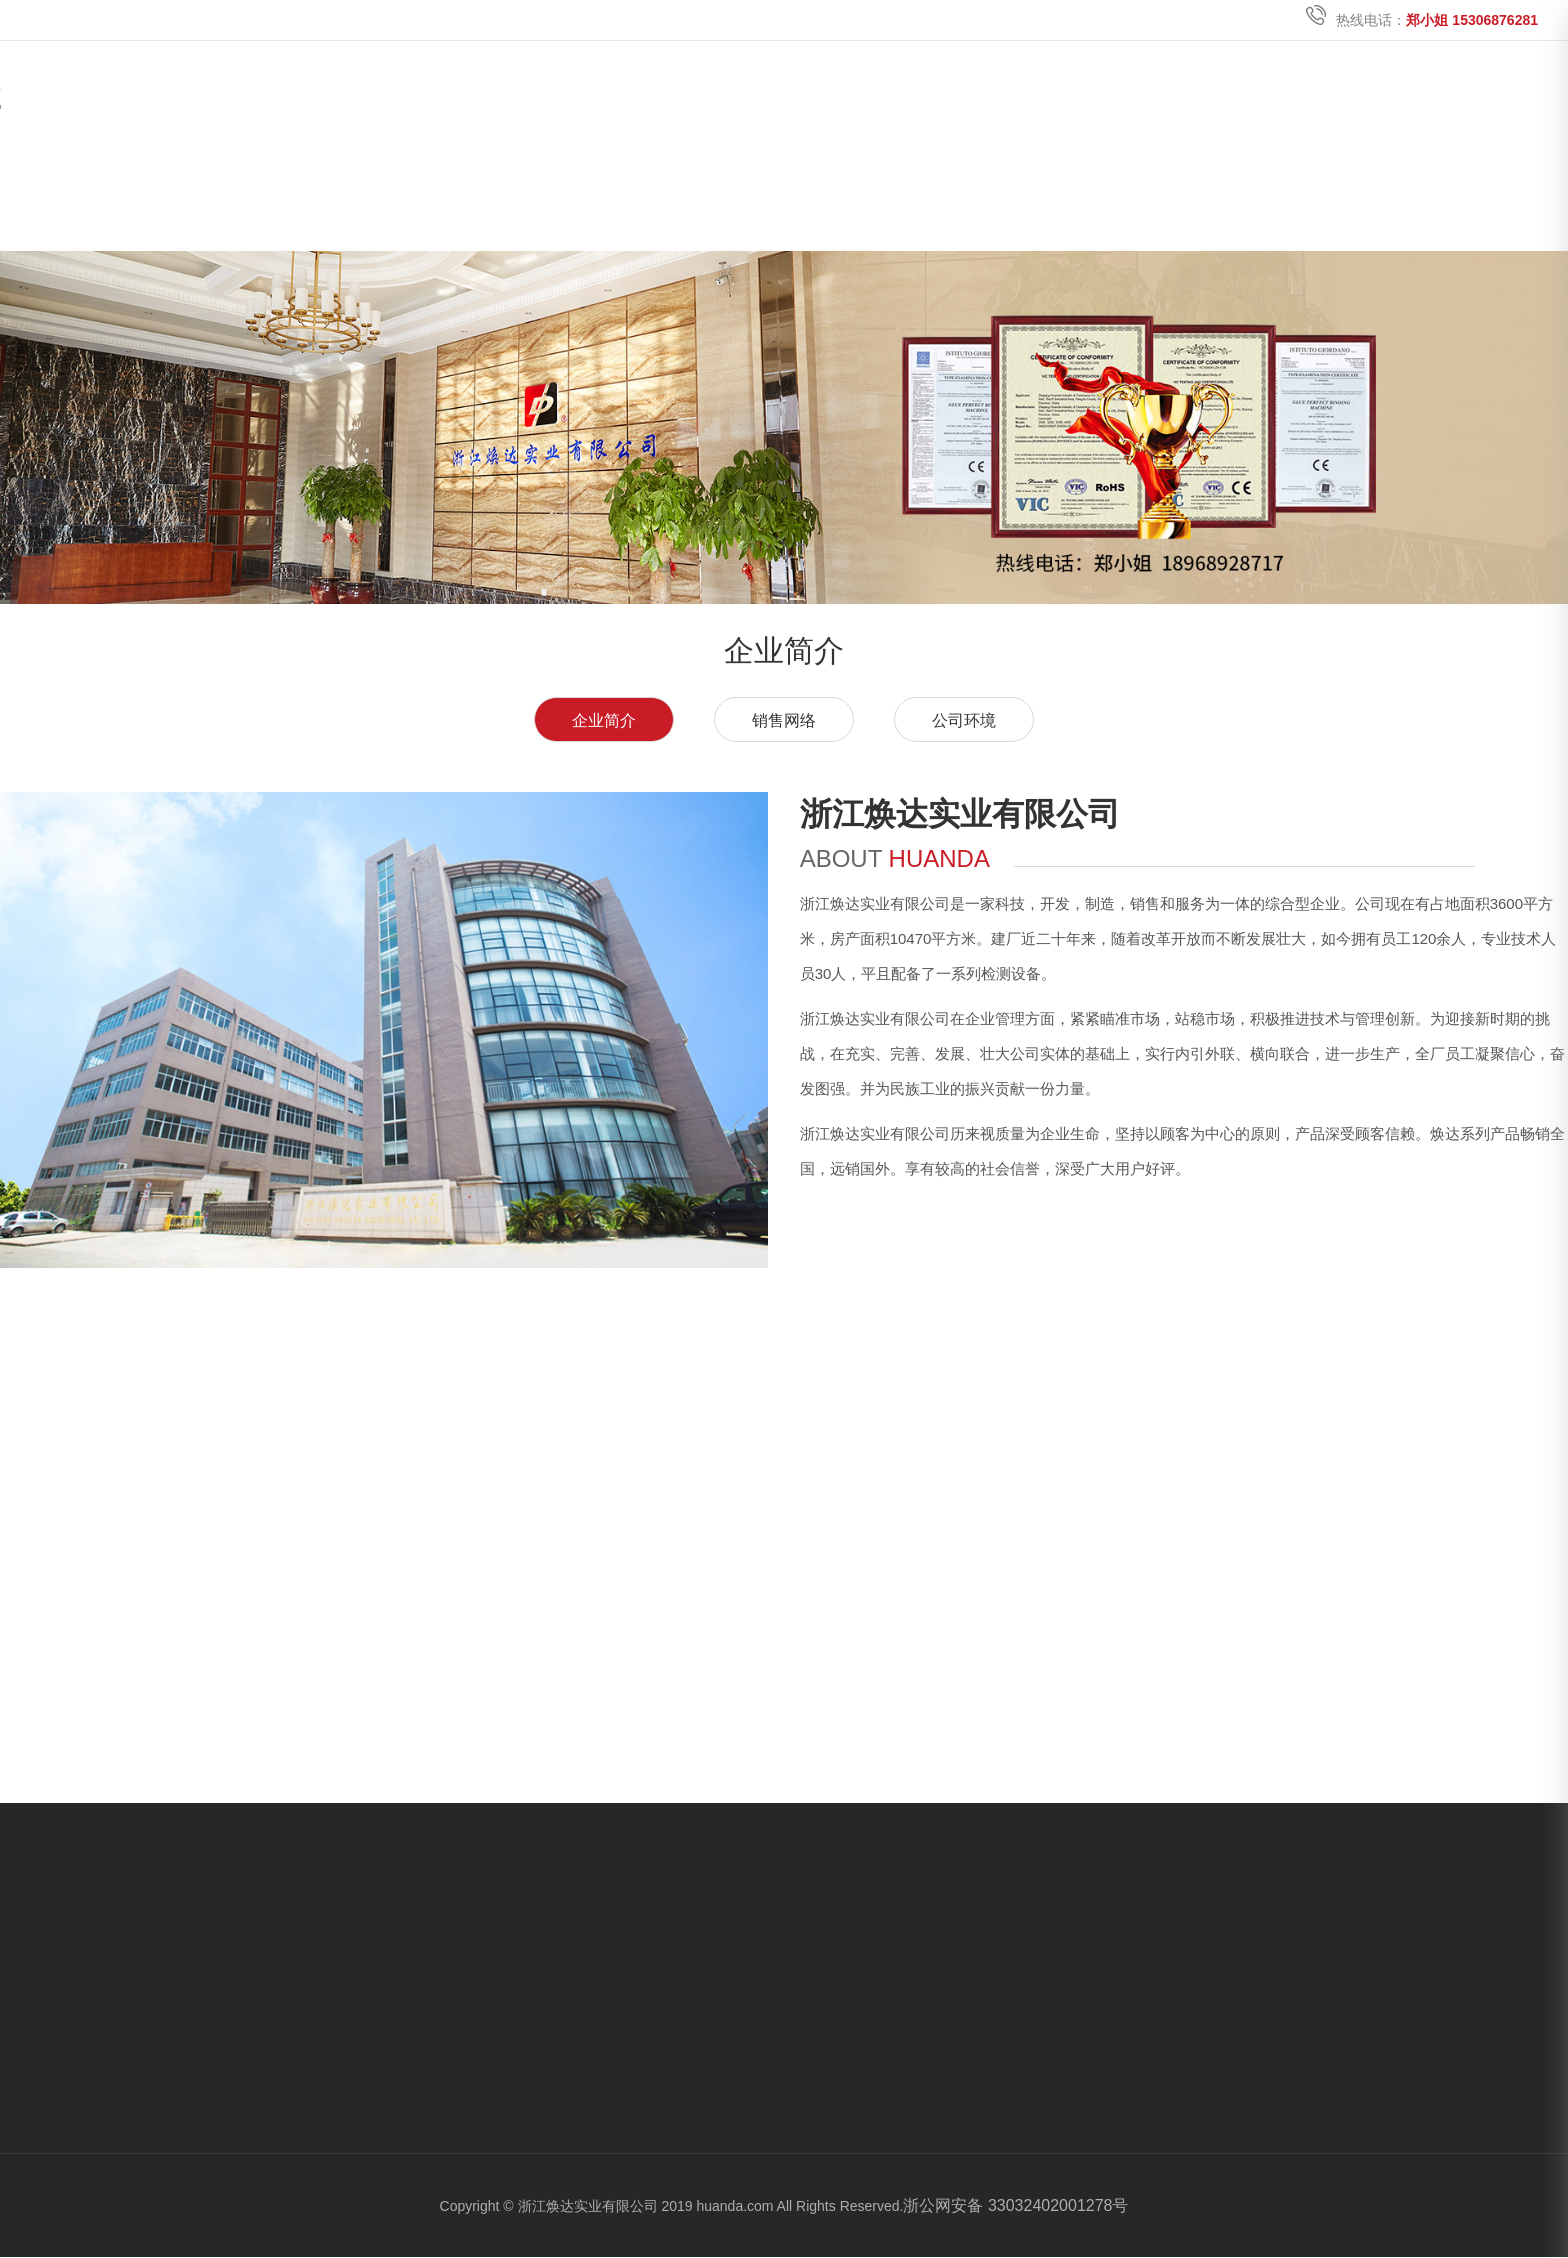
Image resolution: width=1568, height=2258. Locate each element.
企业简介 (604, 720)
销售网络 (784, 720)
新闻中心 (1184, 198)
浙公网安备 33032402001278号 (1015, 2205)
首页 (794, 198)
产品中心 (1054, 198)
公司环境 (964, 720)
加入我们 (1314, 198)
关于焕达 (924, 198)
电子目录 (1444, 198)
